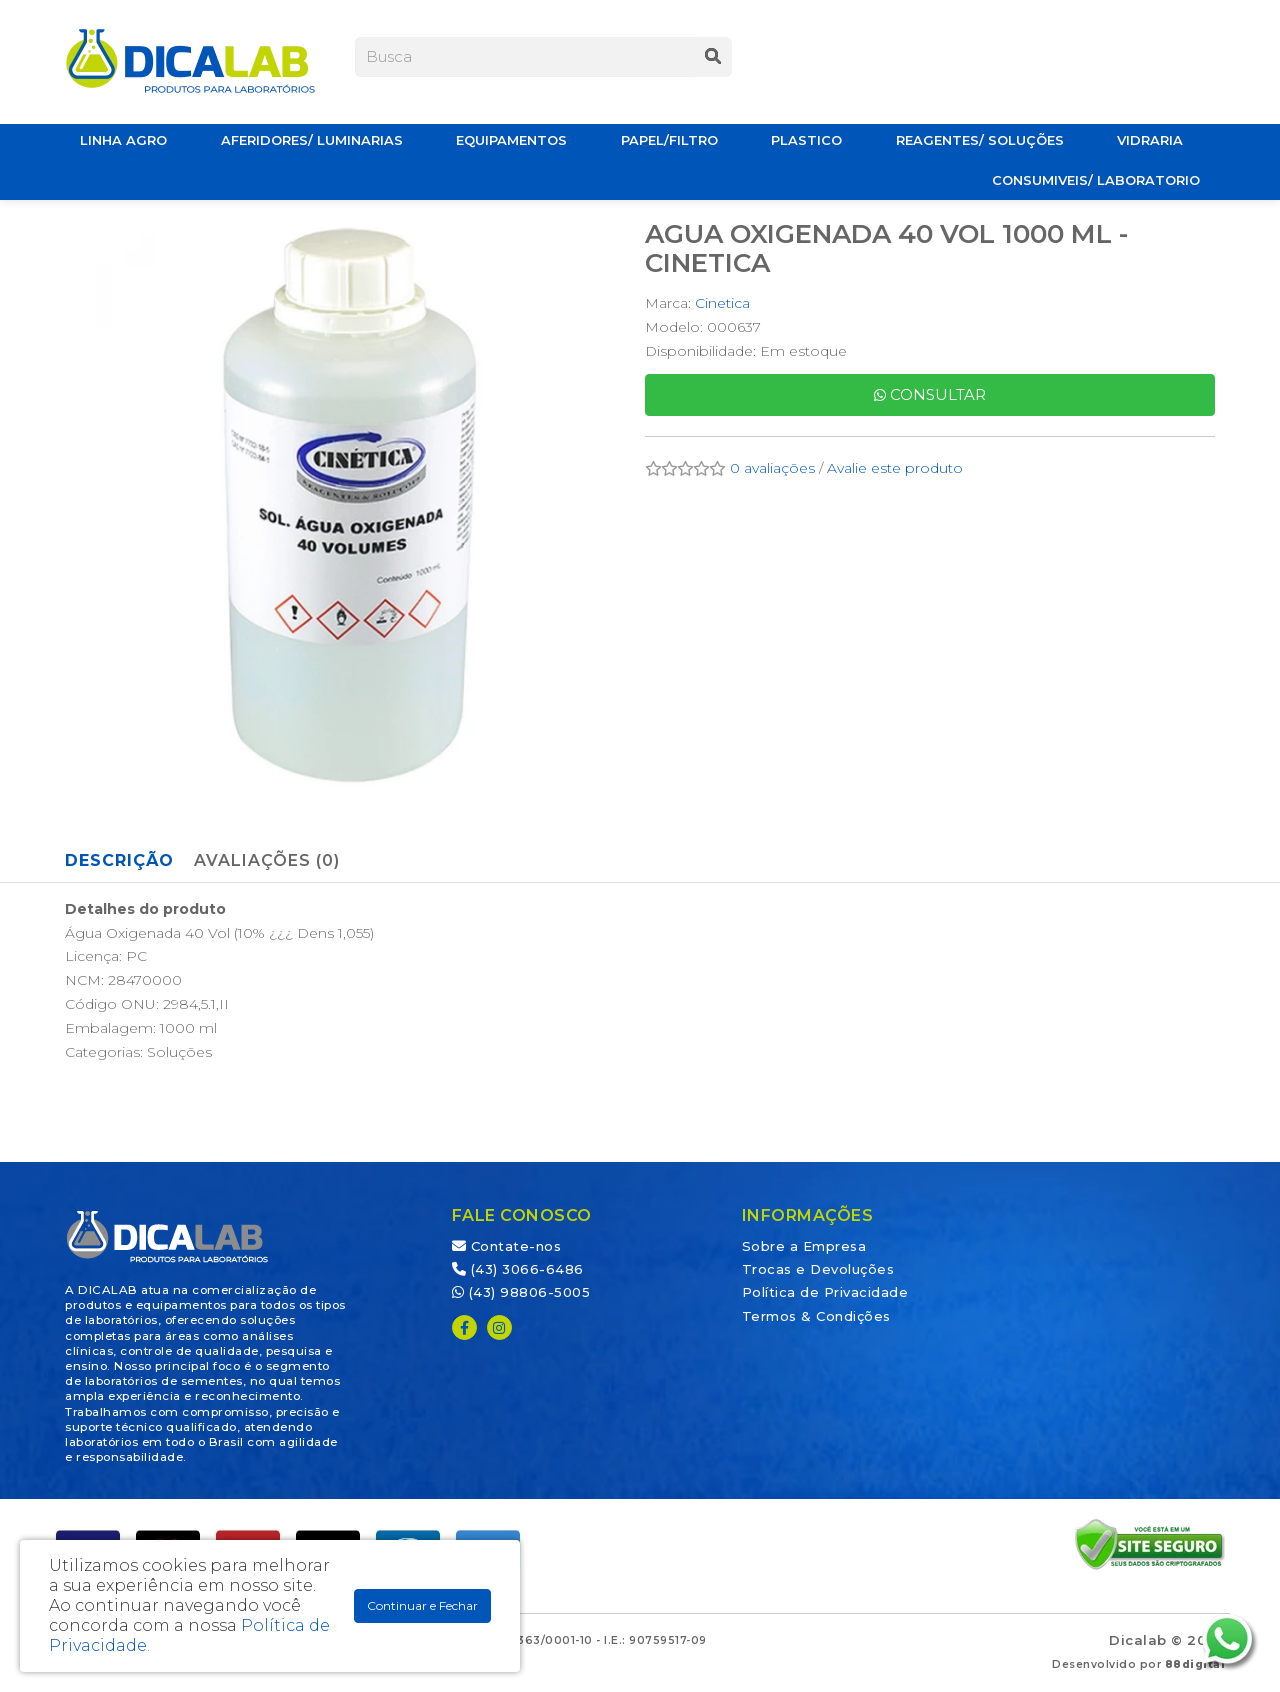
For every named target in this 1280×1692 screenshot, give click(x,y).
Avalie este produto (895, 468)
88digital (1195, 1664)
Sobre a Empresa (804, 1246)
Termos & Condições (816, 1316)
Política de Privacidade (825, 1292)
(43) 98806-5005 (521, 1292)
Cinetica (722, 303)
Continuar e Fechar (422, 1605)
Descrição (119, 860)
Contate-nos (507, 1246)
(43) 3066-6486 (518, 1269)
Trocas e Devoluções (818, 1269)
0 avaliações (772, 468)
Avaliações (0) (267, 860)
